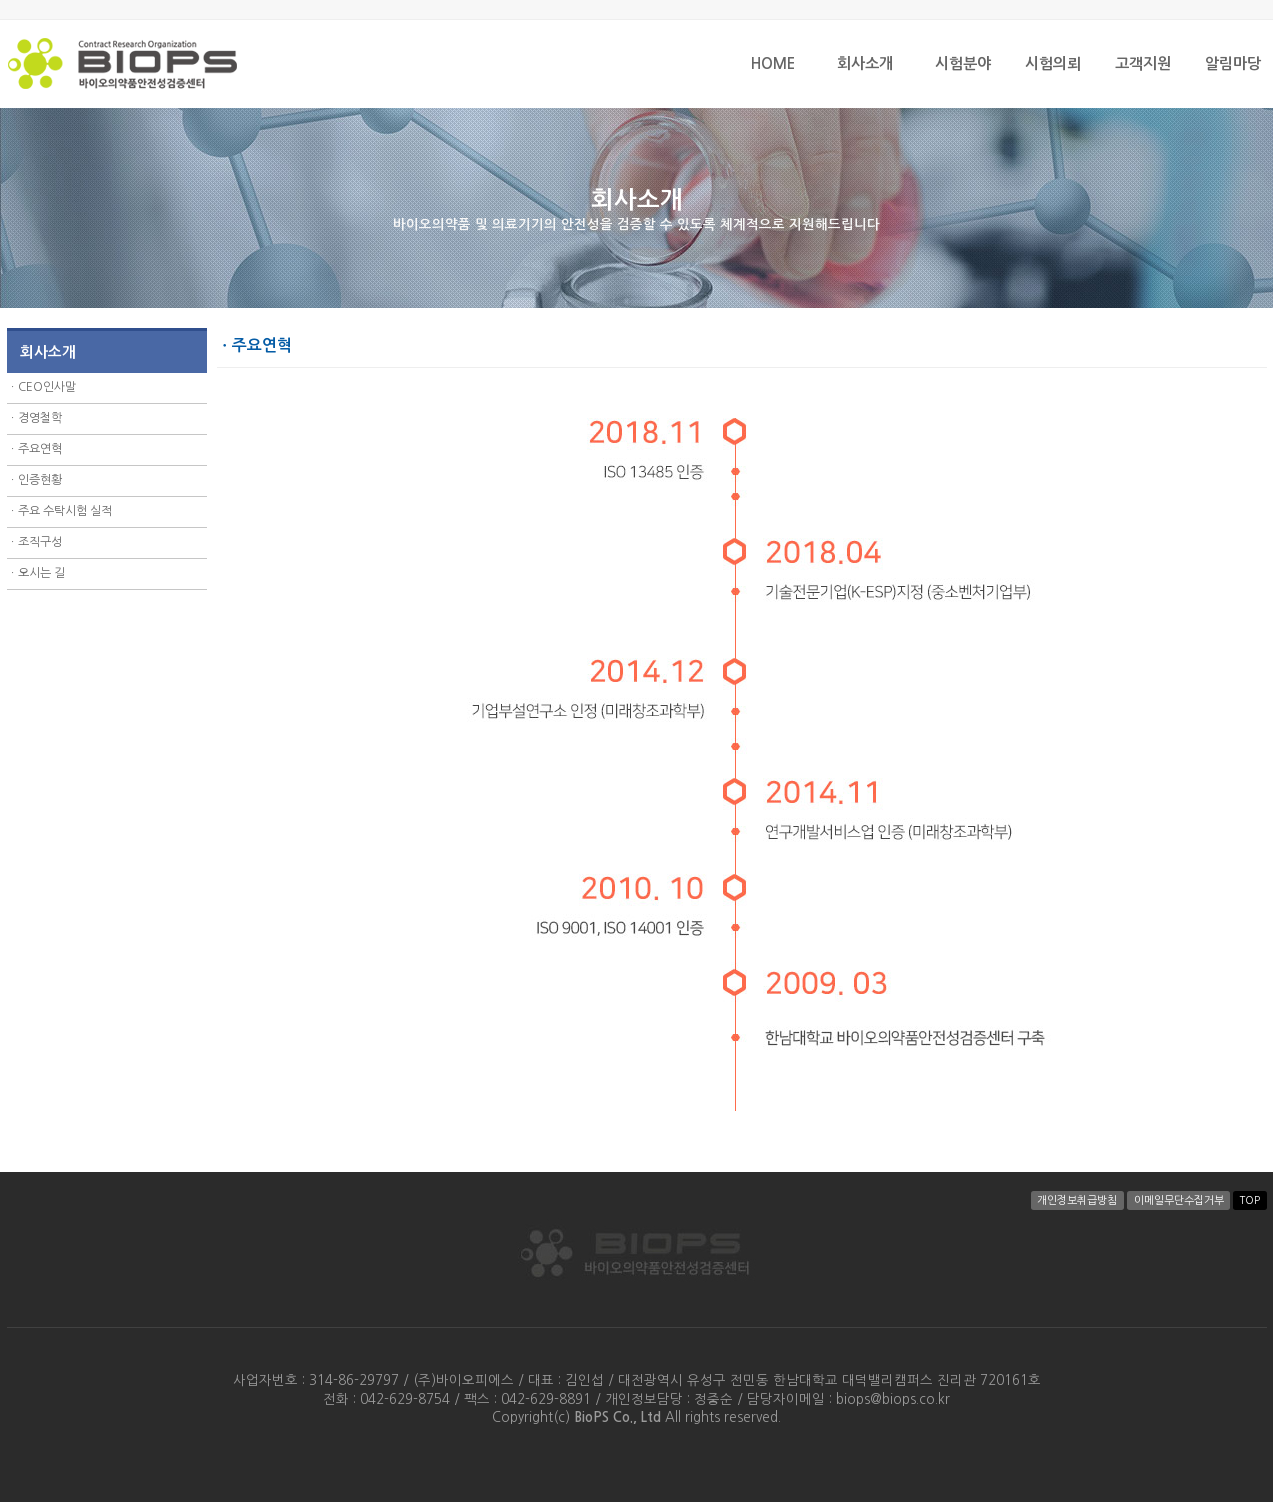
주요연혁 (40, 449)
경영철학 (40, 418)
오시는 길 (41, 573)
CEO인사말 (47, 387)
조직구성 (40, 542)
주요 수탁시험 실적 (65, 511)
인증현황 (40, 480)
